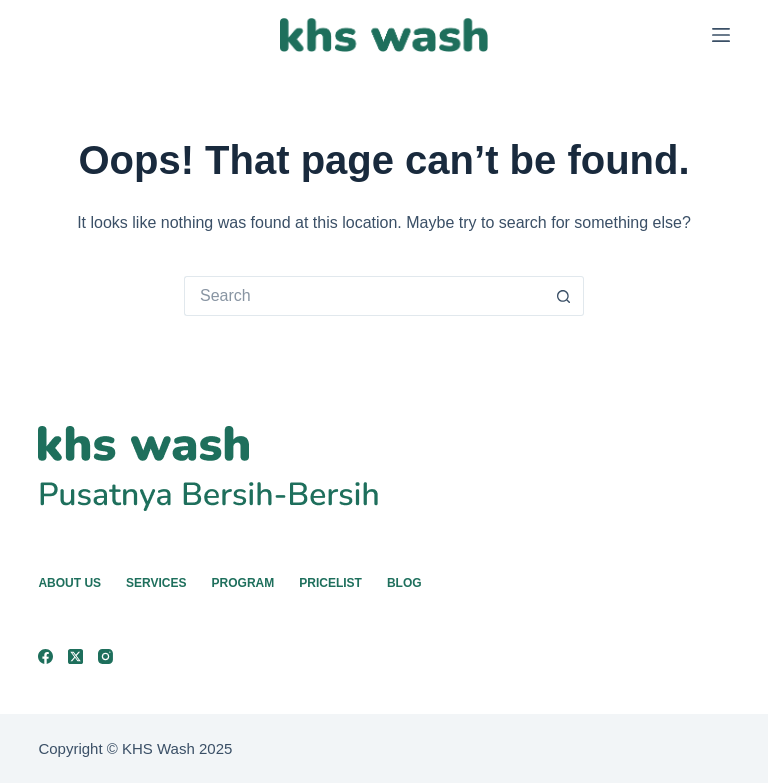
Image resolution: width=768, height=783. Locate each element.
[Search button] (564, 296)
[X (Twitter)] (75, 656)
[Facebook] (45, 656)
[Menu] (721, 35)
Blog (404, 583)
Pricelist (330, 583)
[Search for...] (364, 296)
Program (243, 583)
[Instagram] (105, 656)
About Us (69, 583)
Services (156, 583)
